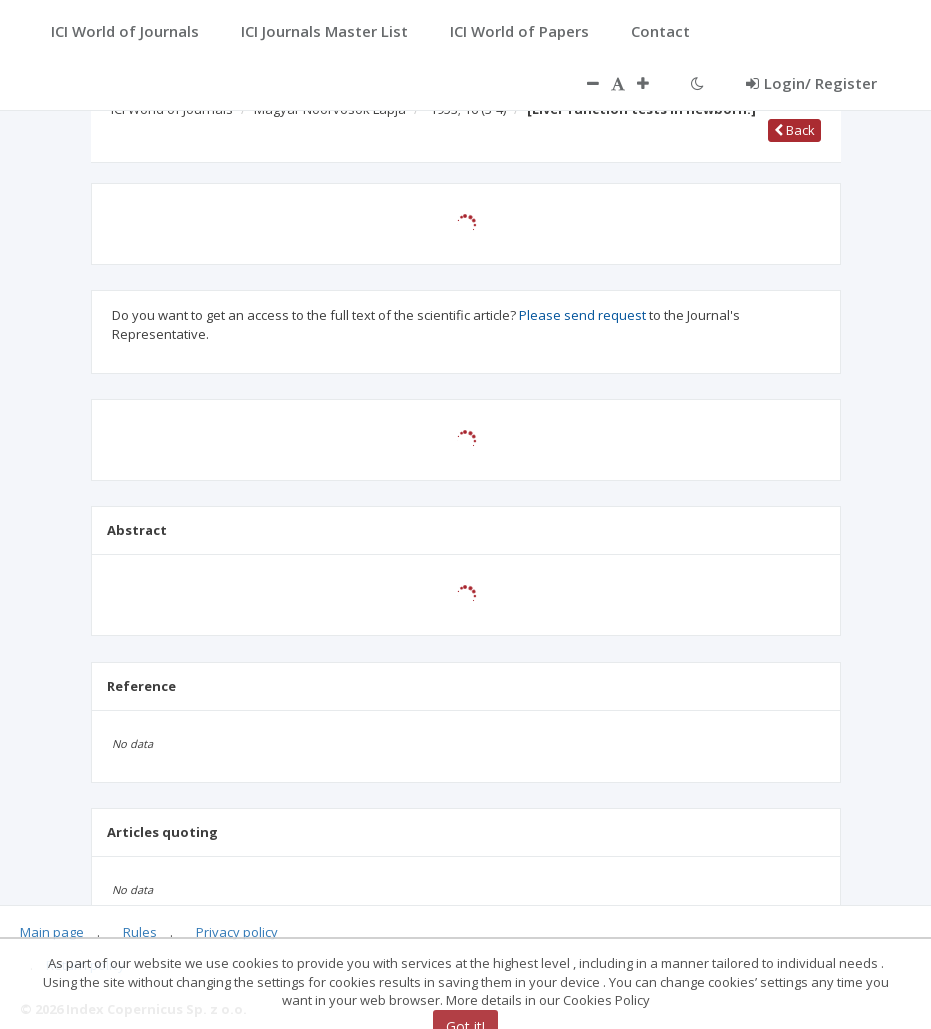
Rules (140, 932)
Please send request (582, 315)
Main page (52, 932)
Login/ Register (811, 83)
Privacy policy (237, 932)
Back (794, 130)
